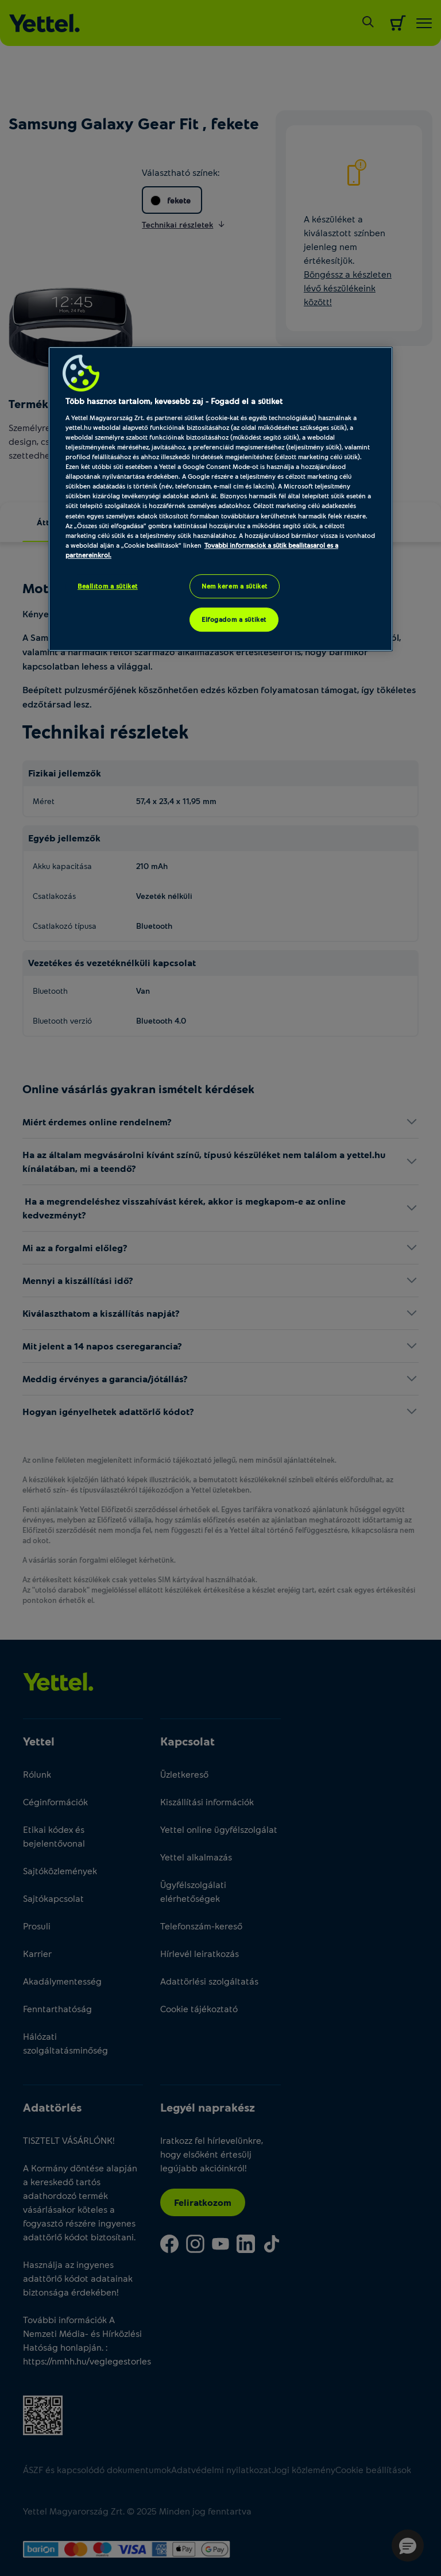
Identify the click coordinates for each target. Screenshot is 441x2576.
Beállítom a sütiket (108, 586)
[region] (220, 499)
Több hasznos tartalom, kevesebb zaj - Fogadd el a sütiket (174, 401)
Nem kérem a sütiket (235, 586)
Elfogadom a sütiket (234, 619)
